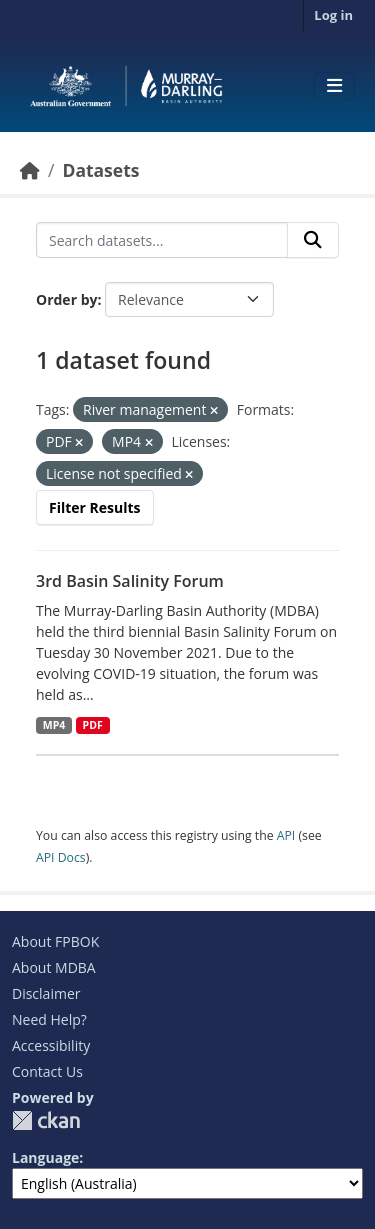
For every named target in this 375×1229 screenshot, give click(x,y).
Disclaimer (46, 993)
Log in (333, 15)
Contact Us (47, 1071)
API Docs (61, 857)
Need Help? (49, 1019)
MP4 (54, 725)
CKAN (46, 1120)
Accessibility (51, 1045)
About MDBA (54, 967)
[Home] (30, 170)
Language (45, 1157)
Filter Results (95, 507)
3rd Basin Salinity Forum (130, 581)
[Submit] (313, 240)
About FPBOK (55, 941)
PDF (93, 725)
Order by (66, 299)
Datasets (100, 170)
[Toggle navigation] (334, 86)
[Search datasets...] (162, 240)
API (286, 835)
